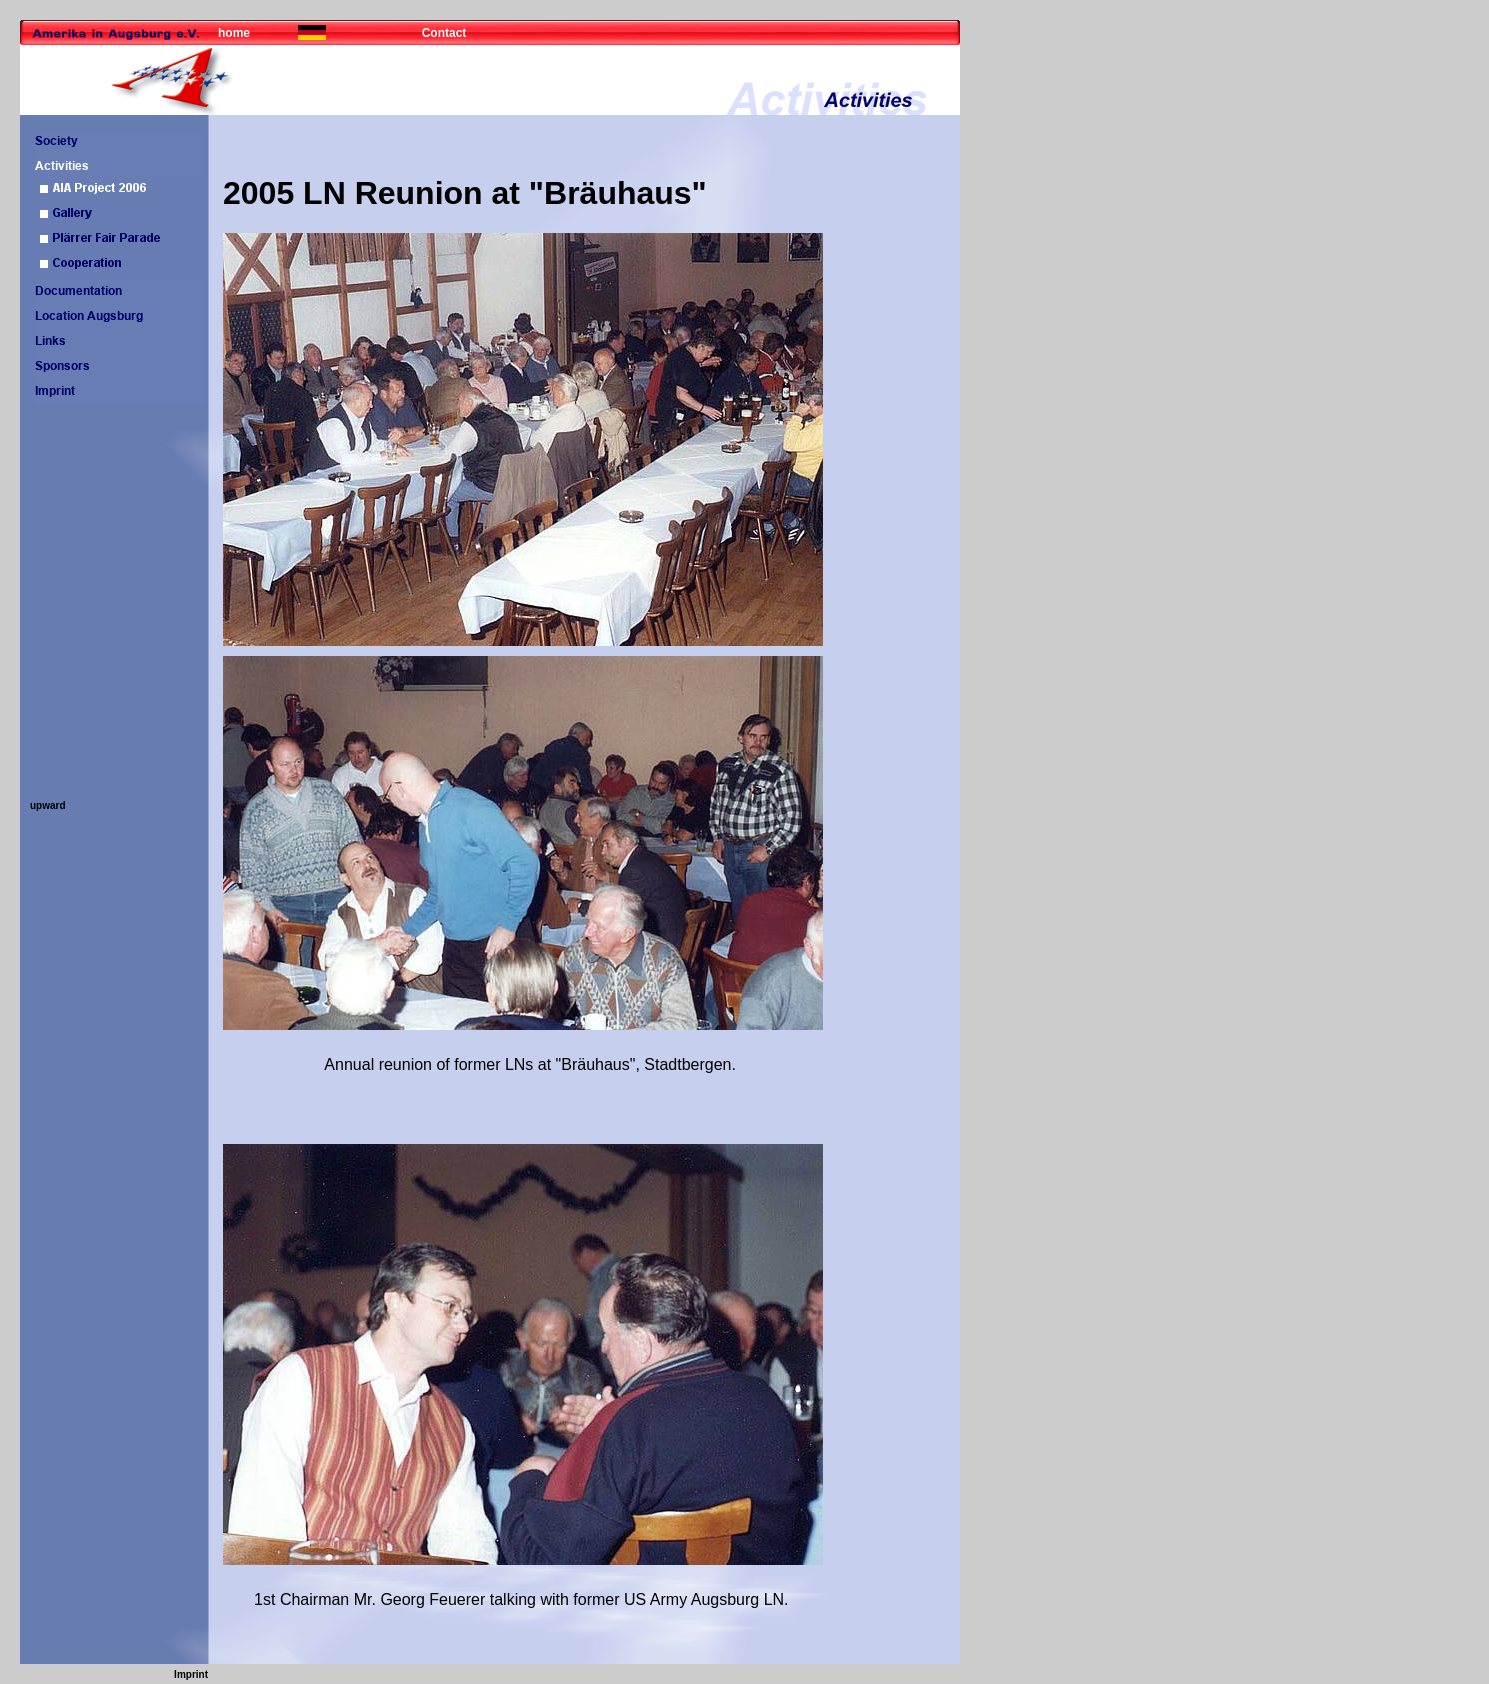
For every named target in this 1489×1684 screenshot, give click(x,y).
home (234, 33)
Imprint (191, 1674)
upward (48, 805)
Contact (444, 33)
